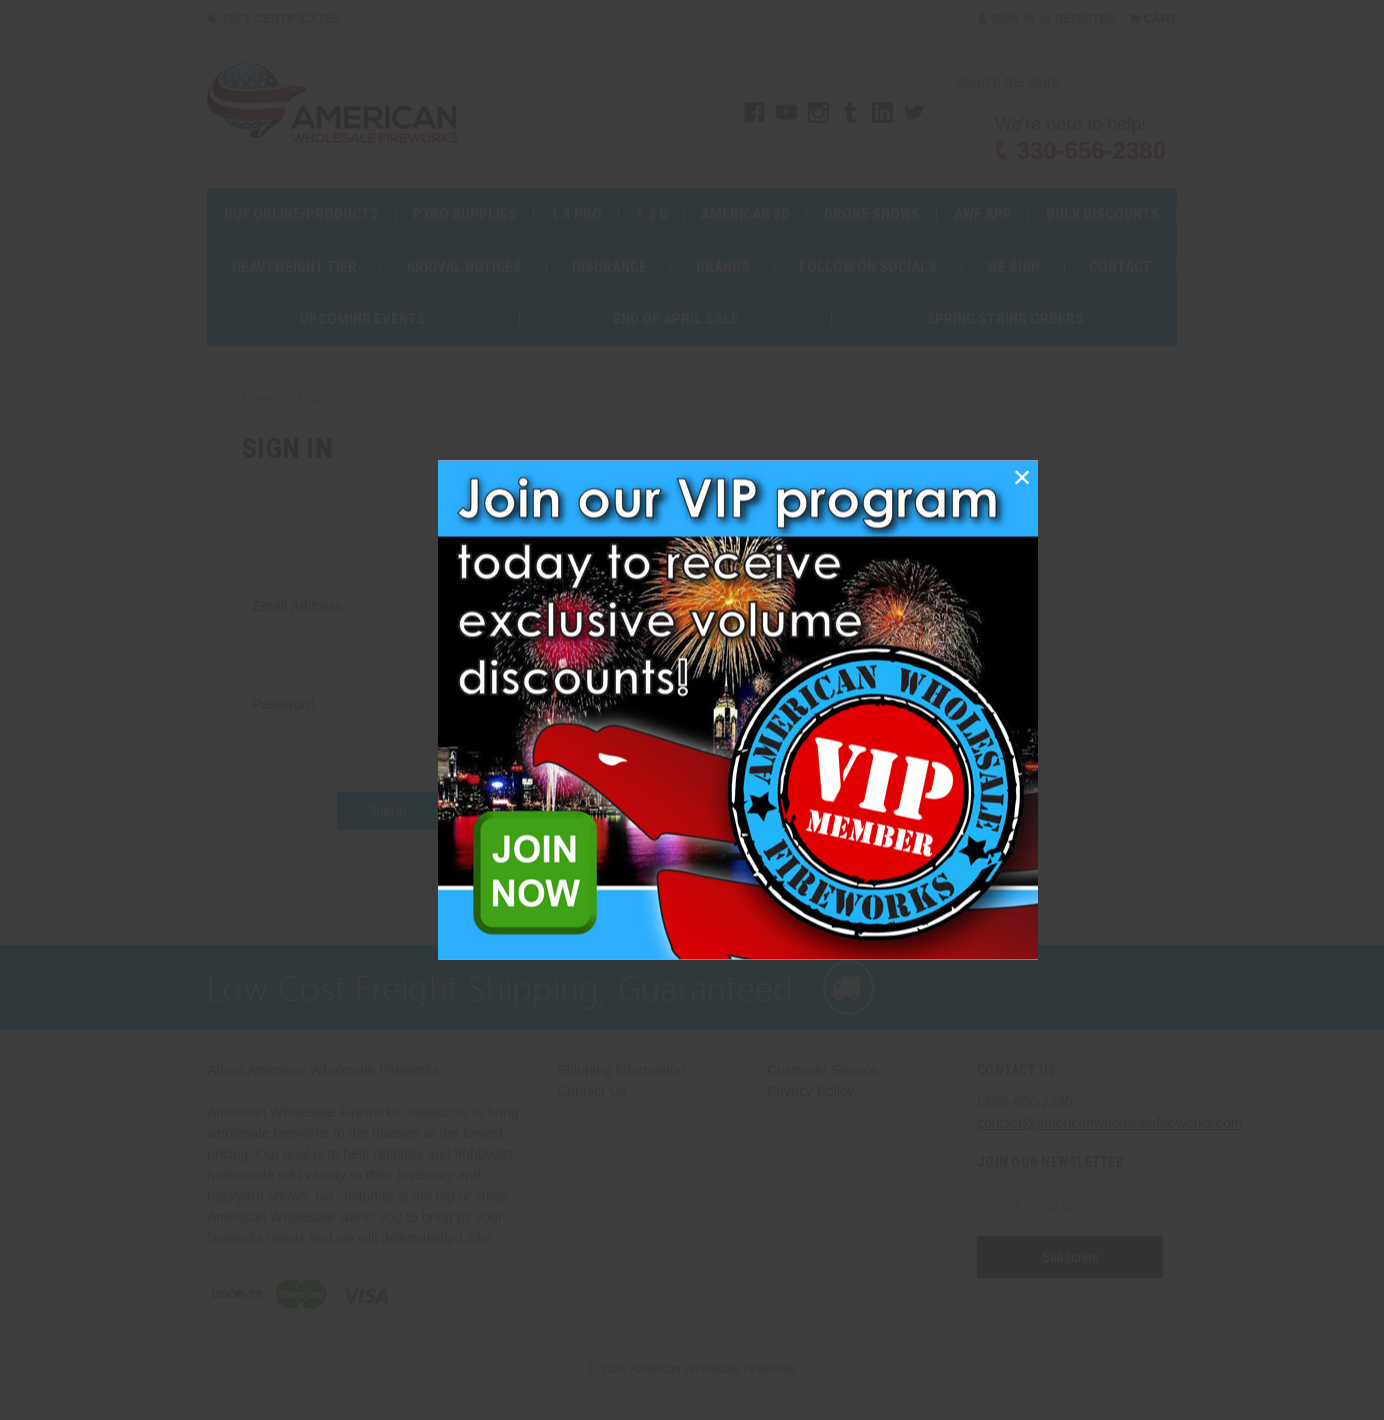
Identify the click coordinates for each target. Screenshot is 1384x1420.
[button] (1022, 477)
